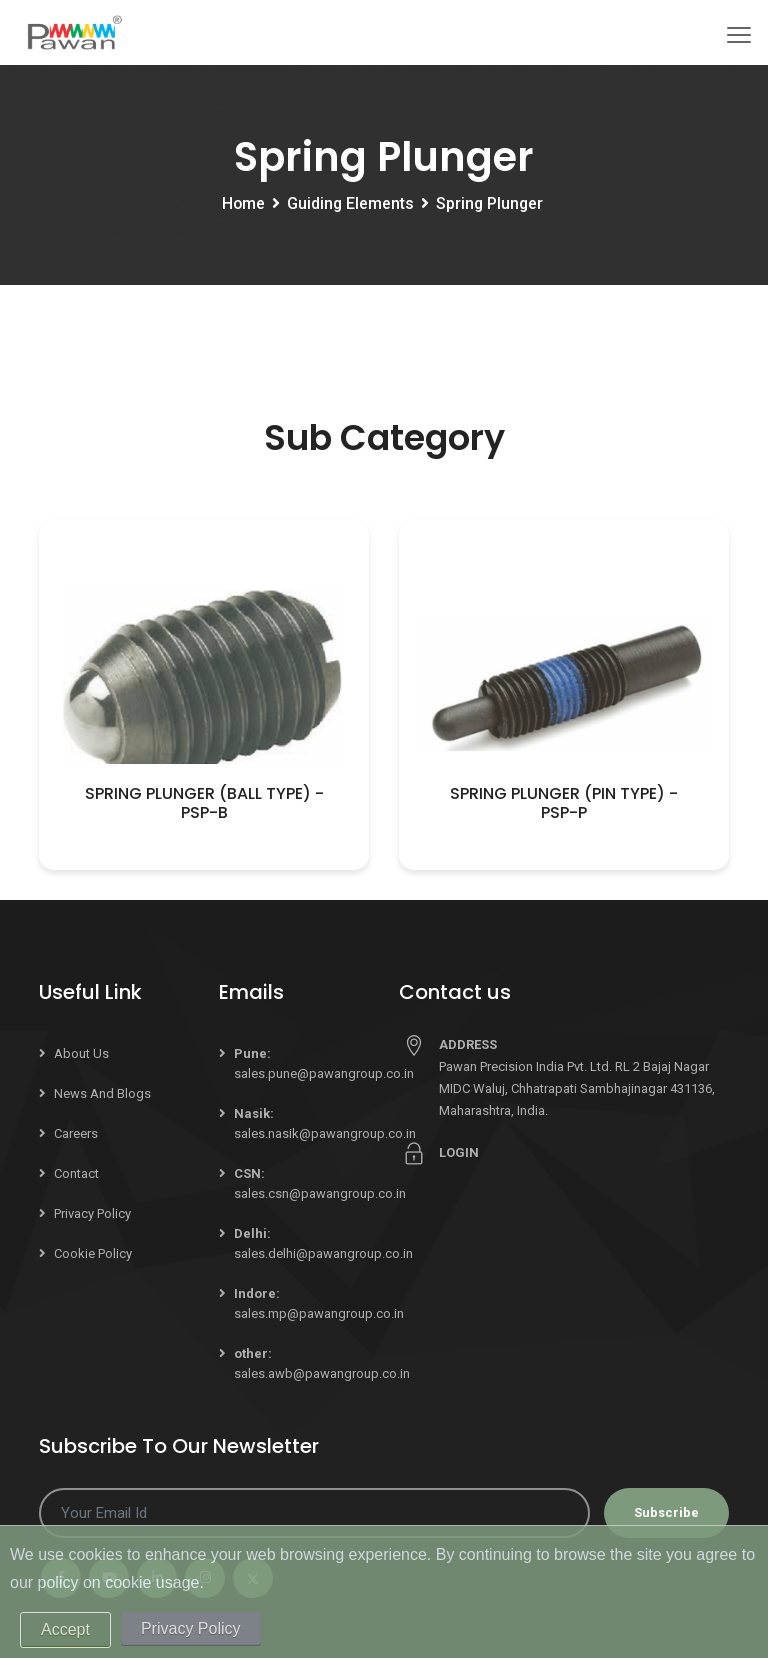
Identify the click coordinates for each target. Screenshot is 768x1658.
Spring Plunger (490, 204)
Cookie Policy (93, 1253)
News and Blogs (102, 1093)
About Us (81, 1053)
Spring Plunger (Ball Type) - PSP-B (204, 803)
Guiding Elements (350, 204)
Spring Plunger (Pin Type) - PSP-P (564, 803)
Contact (76, 1173)
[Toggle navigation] (739, 35)
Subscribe (666, 1512)
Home (242, 204)
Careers (76, 1133)
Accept (65, 1629)
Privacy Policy (92, 1213)
